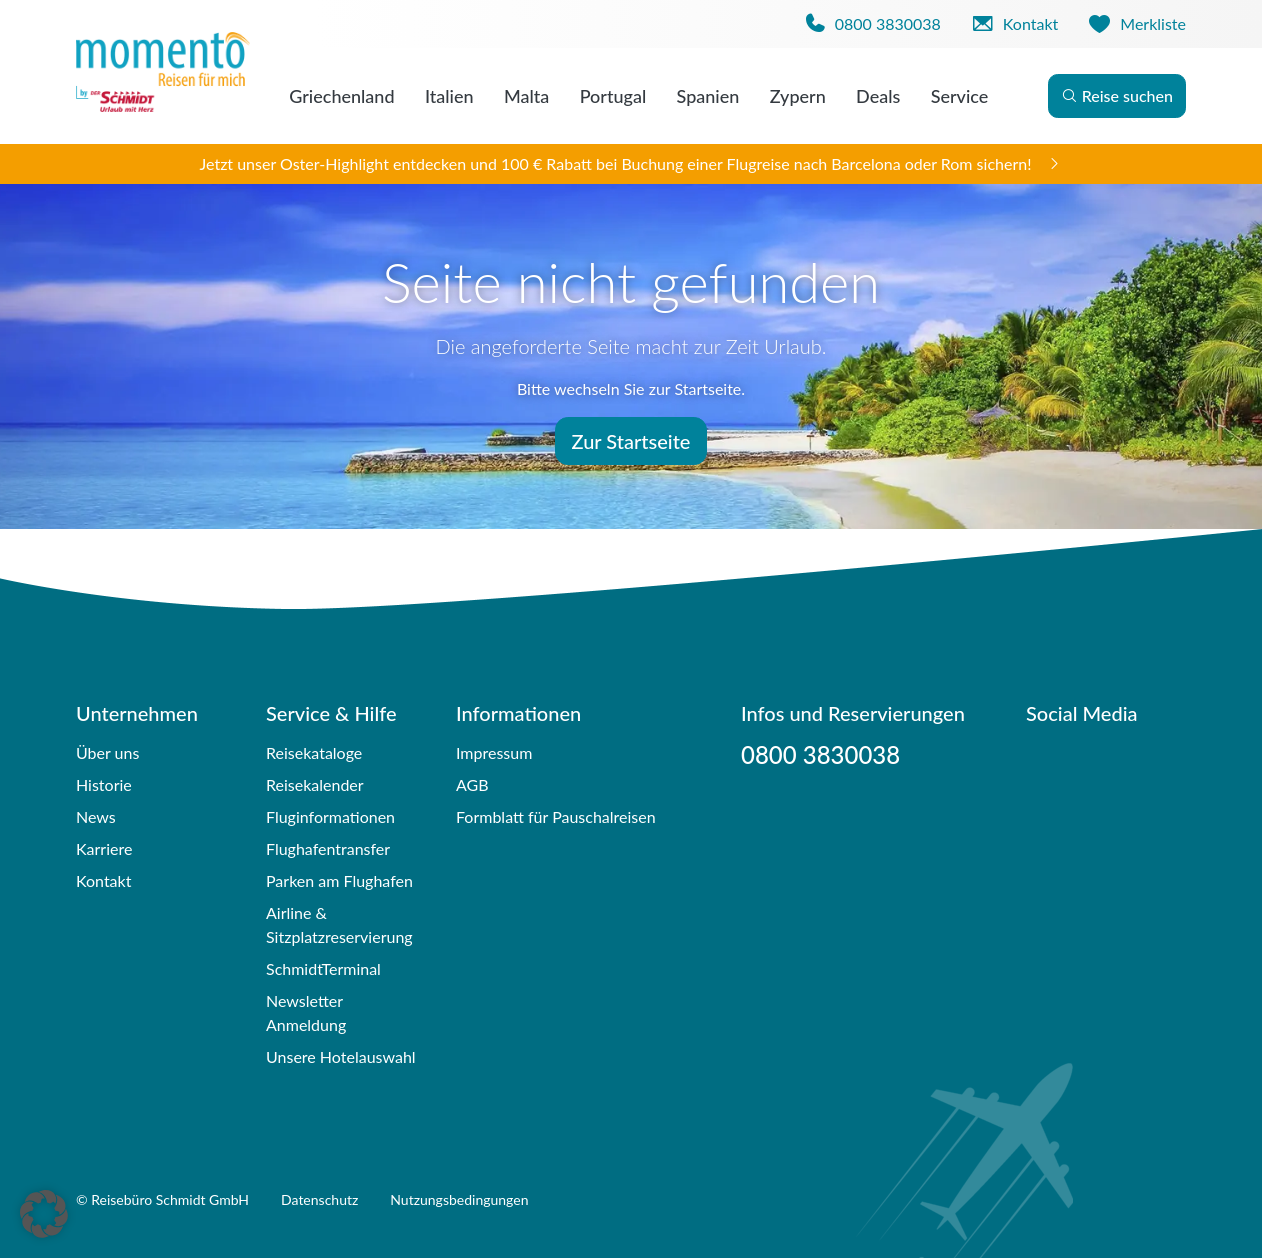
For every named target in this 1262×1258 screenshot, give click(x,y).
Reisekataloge (314, 752)
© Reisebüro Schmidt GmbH (162, 1199)
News (96, 816)
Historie (104, 784)
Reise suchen (1117, 95)
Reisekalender (315, 784)
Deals (878, 96)
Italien (449, 96)
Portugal (613, 96)
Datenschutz (319, 1199)
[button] (44, 1214)
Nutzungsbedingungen (459, 1199)
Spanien (708, 96)
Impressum (494, 752)
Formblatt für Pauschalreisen (556, 816)
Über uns (107, 752)
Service (960, 96)
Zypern (798, 96)
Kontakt (103, 880)
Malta (526, 96)
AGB (472, 784)
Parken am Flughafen (339, 880)
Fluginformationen (330, 816)
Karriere (104, 848)
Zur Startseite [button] (631, 441)
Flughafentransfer (328, 848)
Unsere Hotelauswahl (341, 1056)
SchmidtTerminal (323, 968)
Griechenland (341, 96)
